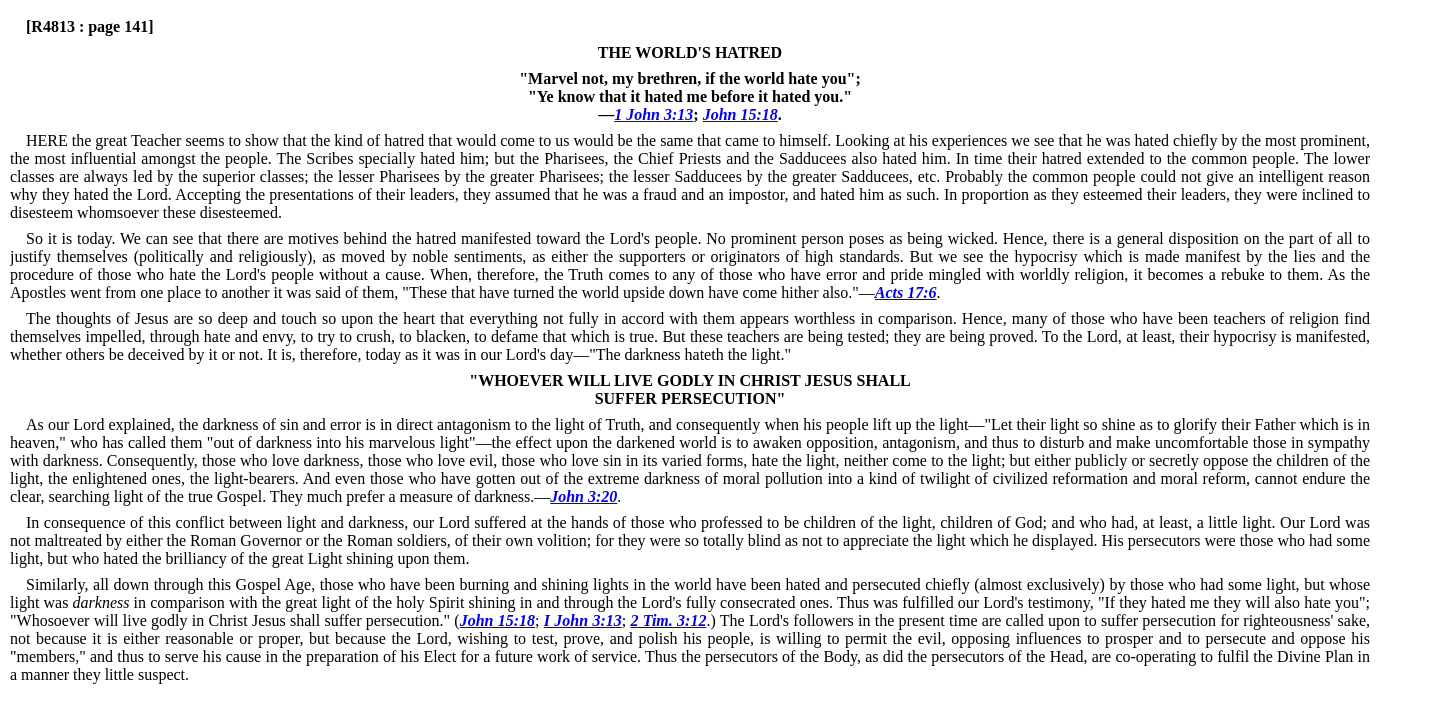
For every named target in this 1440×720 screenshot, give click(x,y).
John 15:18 (740, 114)
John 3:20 (583, 496)
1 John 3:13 (653, 114)
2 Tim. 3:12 (668, 620)
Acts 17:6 (906, 292)
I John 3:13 (583, 620)
